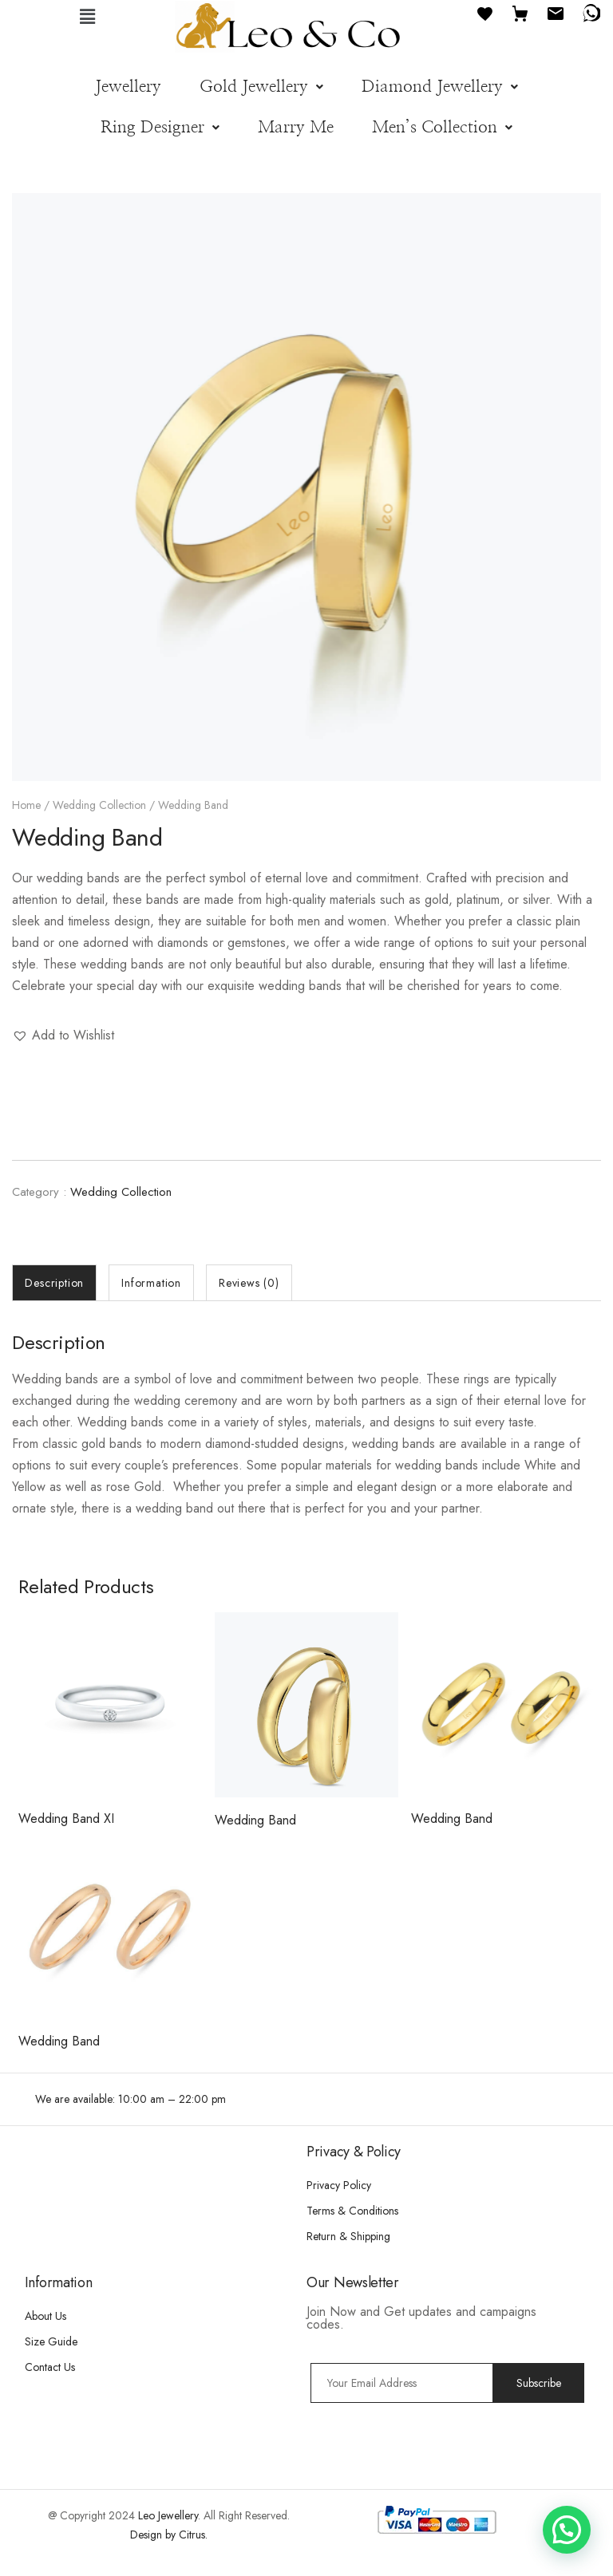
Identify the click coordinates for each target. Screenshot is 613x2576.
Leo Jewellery (168, 2515)
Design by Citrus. (169, 2534)
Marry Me (296, 127)
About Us (45, 2316)
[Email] (555, 12)
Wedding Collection (99, 805)
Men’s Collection (442, 127)
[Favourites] (485, 12)
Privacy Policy (338, 2185)
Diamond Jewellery (440, 86)
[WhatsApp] (590, 12)
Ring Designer (160, 127)
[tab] (54, 1282)
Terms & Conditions (352, 2211)
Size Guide (51, 2341)
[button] (87, 16)
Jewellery (128, 86)
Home (26, 805)
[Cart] (520, 12)
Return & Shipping (348, 2236)
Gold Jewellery (261, 86)
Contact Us (50, 2367)
